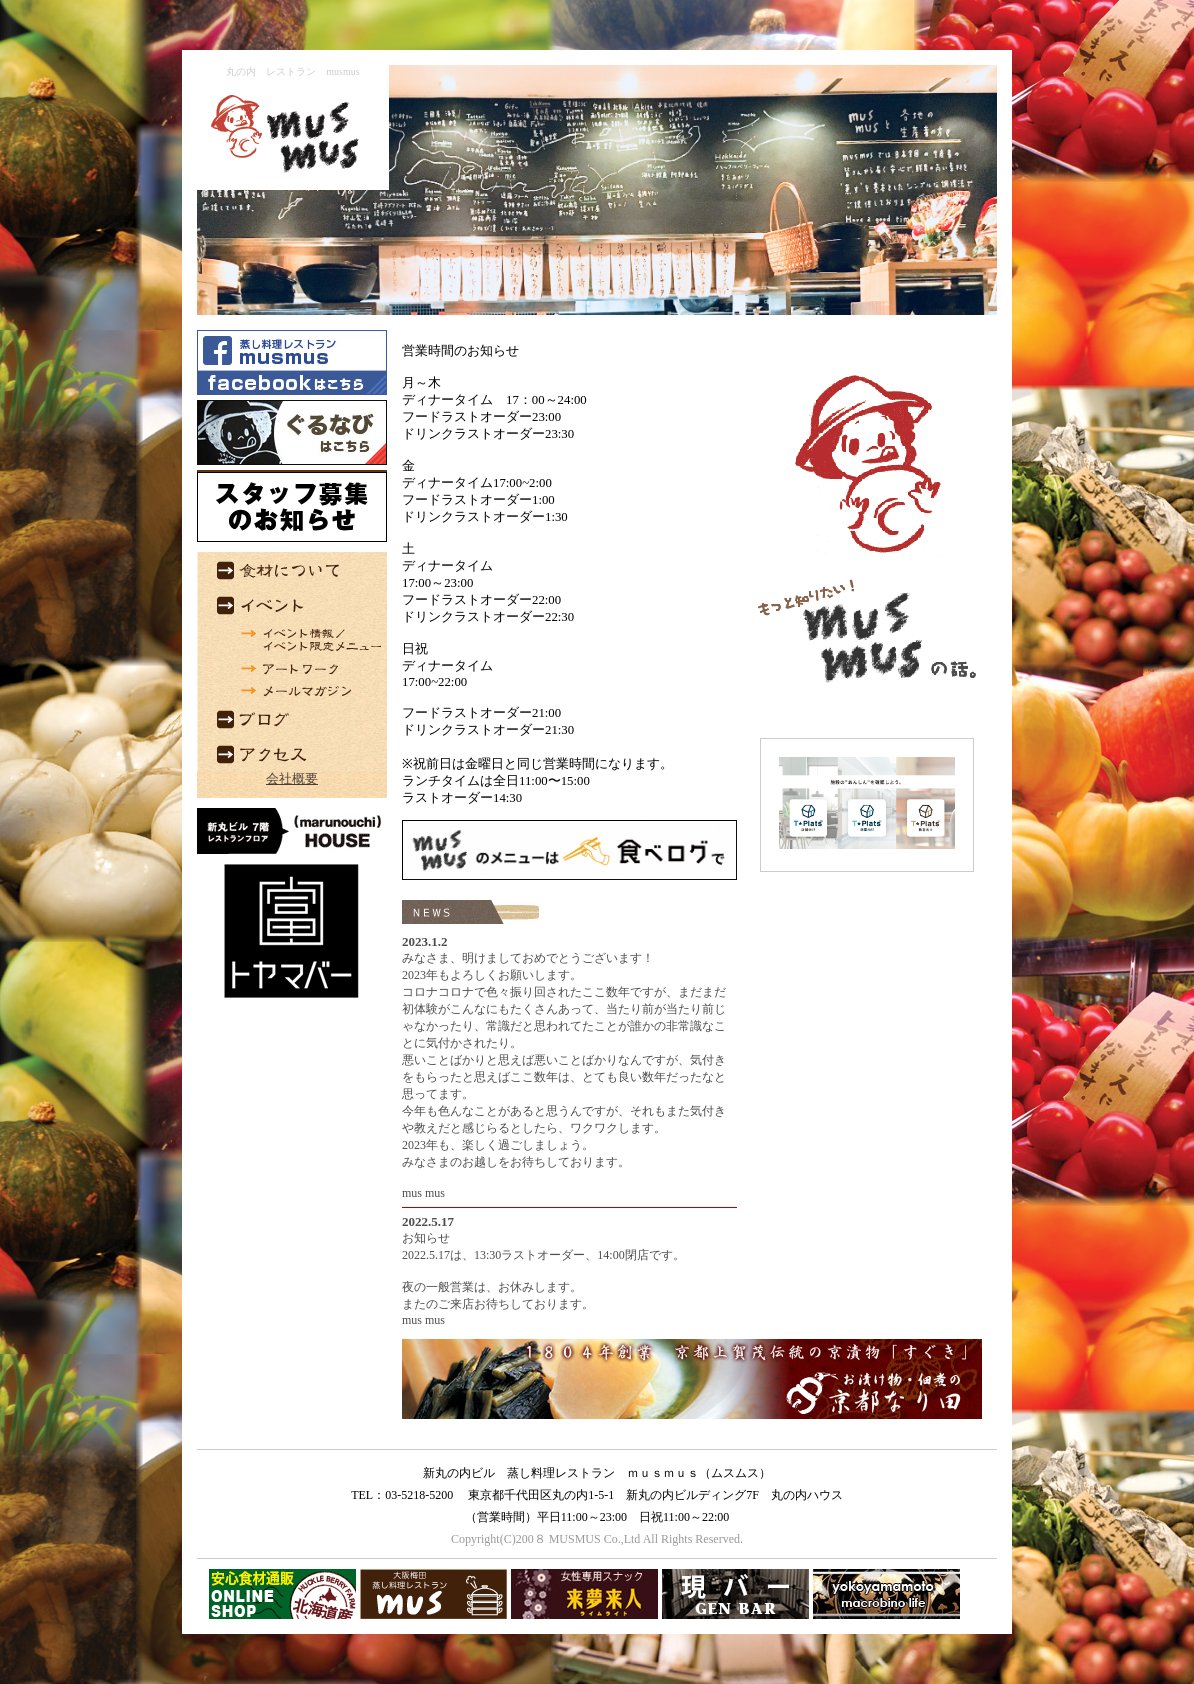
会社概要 (292, 779)
